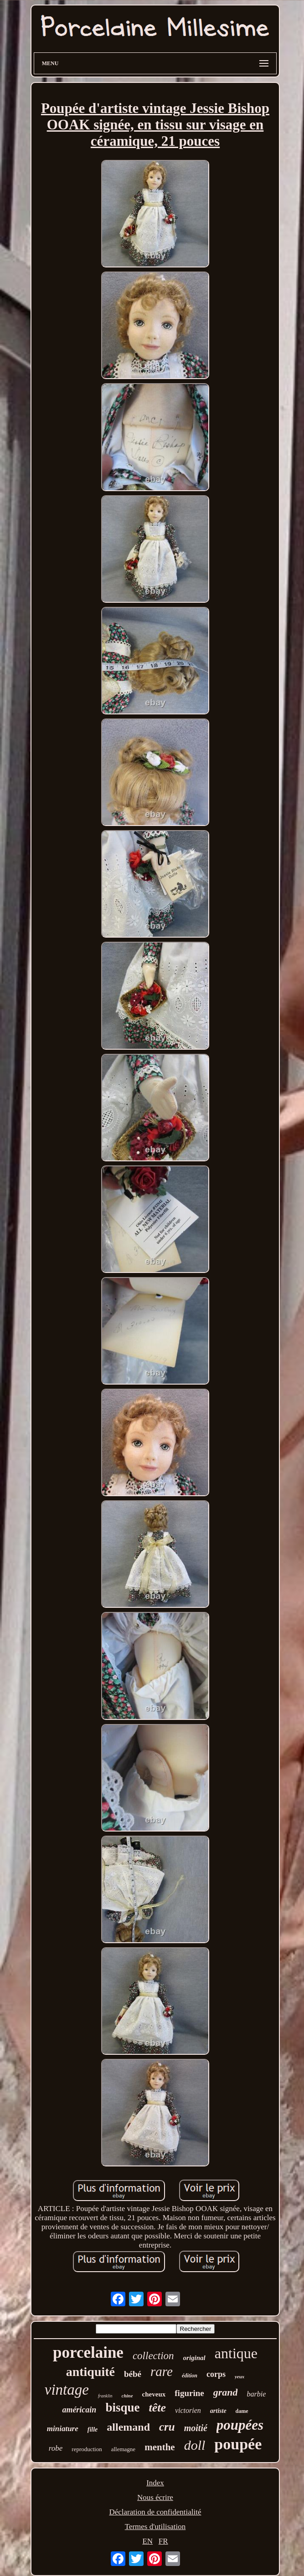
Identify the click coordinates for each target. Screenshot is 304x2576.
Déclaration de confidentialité (155, 2512)
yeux (239, 2376)
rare (161, 2371)
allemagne (123, 2449)
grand (225, 2392)
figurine (189, 2393)
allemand (128, 2427)
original (194, 2357)
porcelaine (88, 2352)
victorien (188, 2410)
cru (167, 2427)
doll (195, 2445)
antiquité (90, 2372)
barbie (256, 2394)
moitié (195, 2428)
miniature (62, 2428)
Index (155, 2483)
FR (163, 2541)
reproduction (87, 2449)
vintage (67, 2389)
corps (216, 2374)
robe (56, 2448)
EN (147, 2541)
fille (93, 2429)
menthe (159, 2447)
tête (157, 2407)
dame (242, 2411)
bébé (132, 2374)
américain (79, 2409)
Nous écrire (155, 2497)
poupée (238, 2444)
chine (127, 2395)
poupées (239, 2425)
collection (153, 2355)
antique (236, 2353)
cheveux (154, 2394)
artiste (218, 2410)
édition (189, 2375)
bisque (122, 2407)
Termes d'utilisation (155, 2526)
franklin (105, 2395)
